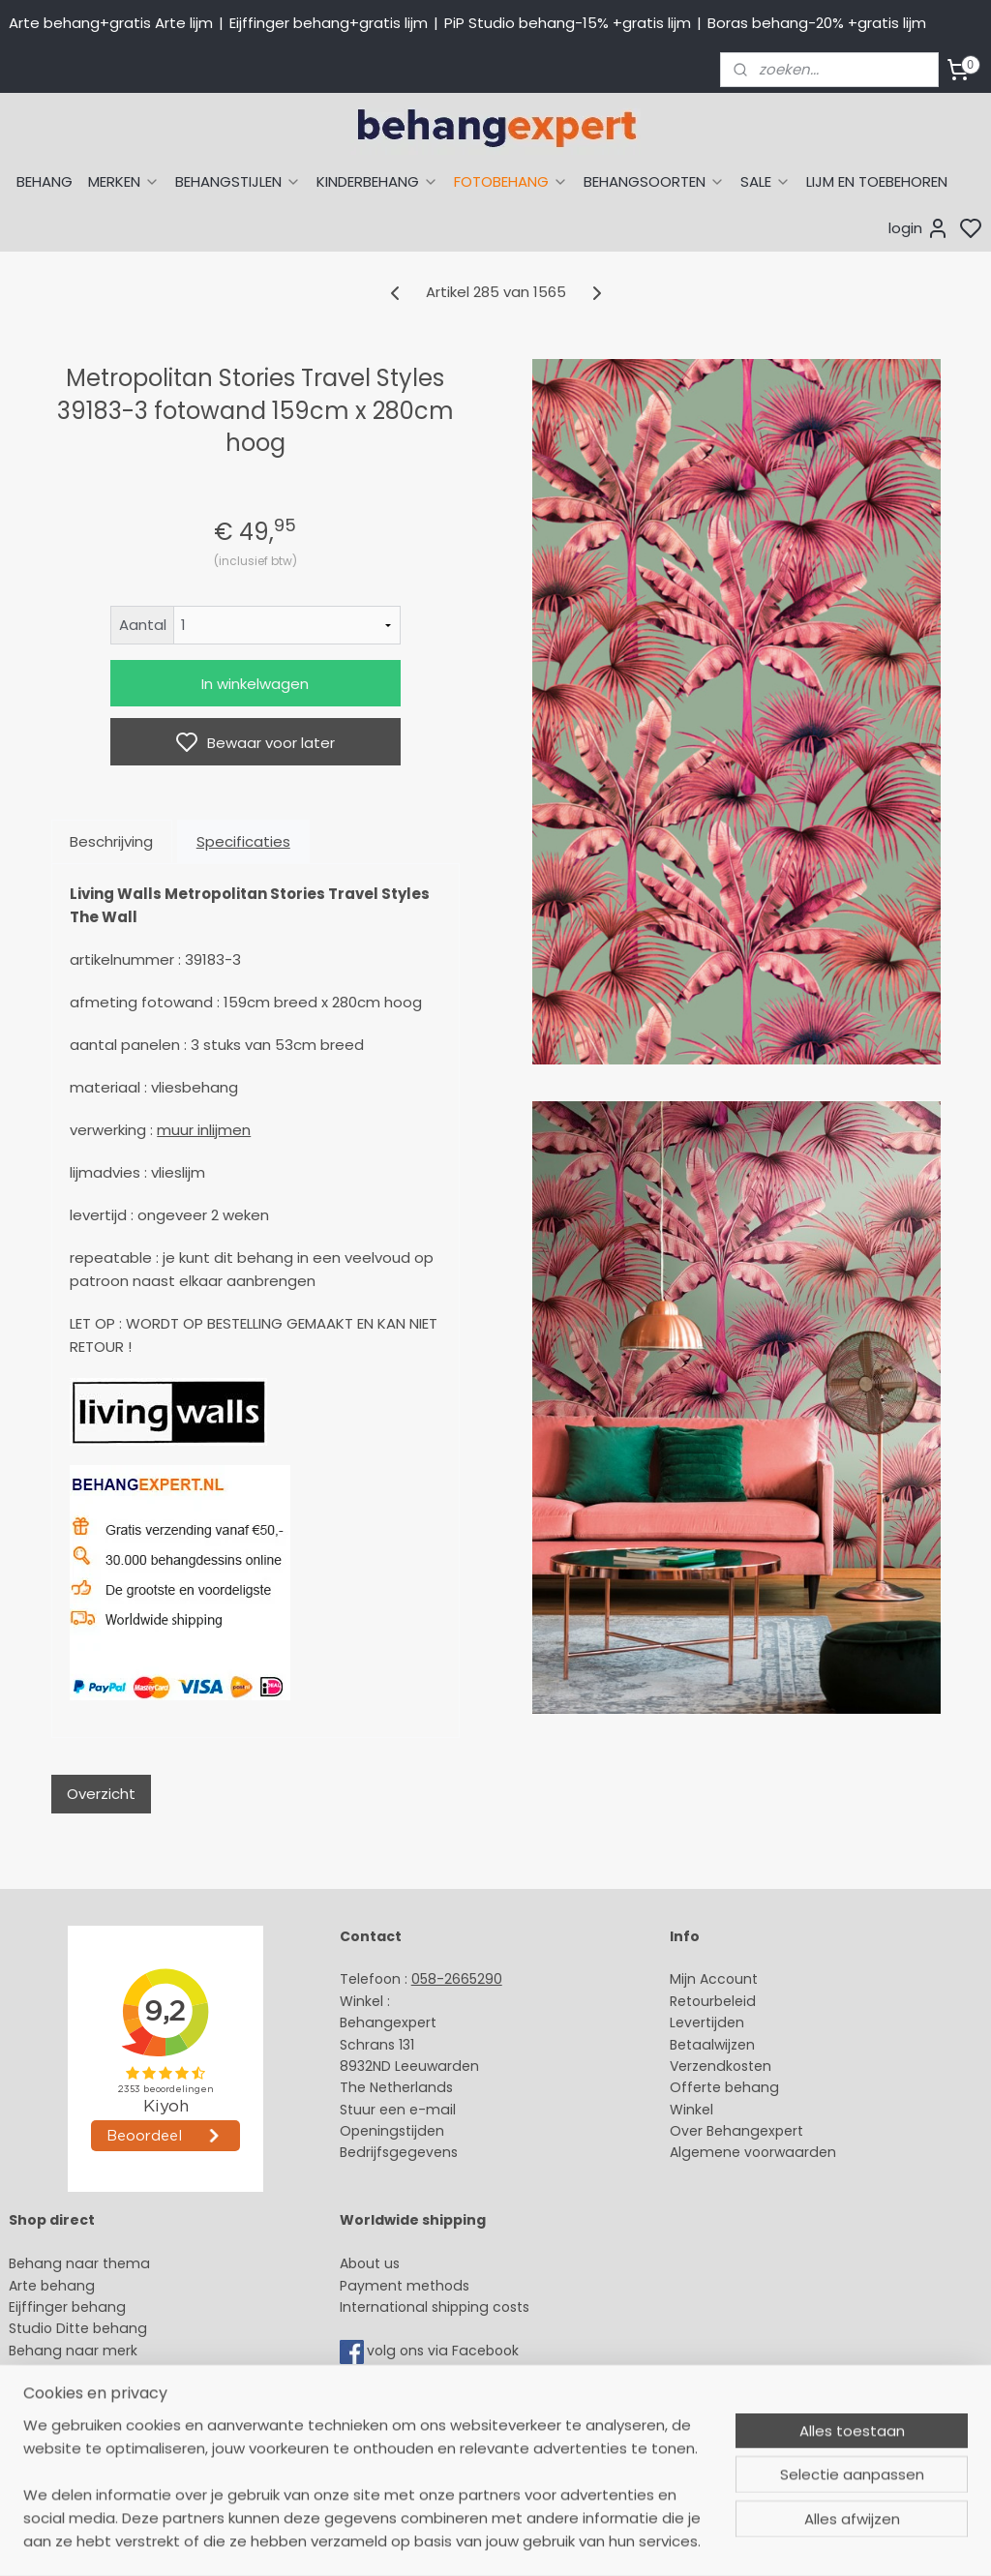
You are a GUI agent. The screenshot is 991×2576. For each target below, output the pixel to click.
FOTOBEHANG (511, 181)
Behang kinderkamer (80, 2371)
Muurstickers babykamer (93, 2393)
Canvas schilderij (67, 2459)
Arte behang (52, 2285)
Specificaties (243, 841)
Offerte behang (724, 2087)
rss (678, 2540)
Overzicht (101, 1793)
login (918, 228)
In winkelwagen (255, 684)
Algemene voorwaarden (753, 2152)
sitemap (638, 2540)
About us (370, 2263)
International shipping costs (434, 2307)
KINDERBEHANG (377, 181)
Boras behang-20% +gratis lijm (816, 23)
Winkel (691, 2109)
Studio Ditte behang (78, 2328)
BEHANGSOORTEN (654, 181)
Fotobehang (51, 2436)
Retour (692, 2001)
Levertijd (698, 2022)
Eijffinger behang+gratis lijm (328, 23)
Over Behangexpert (736, 2131)
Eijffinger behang (67, 2307)
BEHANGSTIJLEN (238, 181)
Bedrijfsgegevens (399, 2152)
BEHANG (44, 181)
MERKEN (124, 181)
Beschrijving (111, 841)
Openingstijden (392, 2131)
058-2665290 (456, 1979)
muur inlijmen (204, 1130)
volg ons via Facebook (445, 2350)
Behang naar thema (79, 2263)
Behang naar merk (73, 2350)
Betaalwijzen (712, 2044)
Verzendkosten (720, 2066)
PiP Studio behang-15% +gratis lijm (567, 23)
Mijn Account (714, 1979)
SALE (765, 181)
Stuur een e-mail (400, 2109)
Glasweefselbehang (77, 2415)
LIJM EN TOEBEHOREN (876, 181)
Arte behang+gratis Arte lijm (111, 23)
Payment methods (404, 2285)
